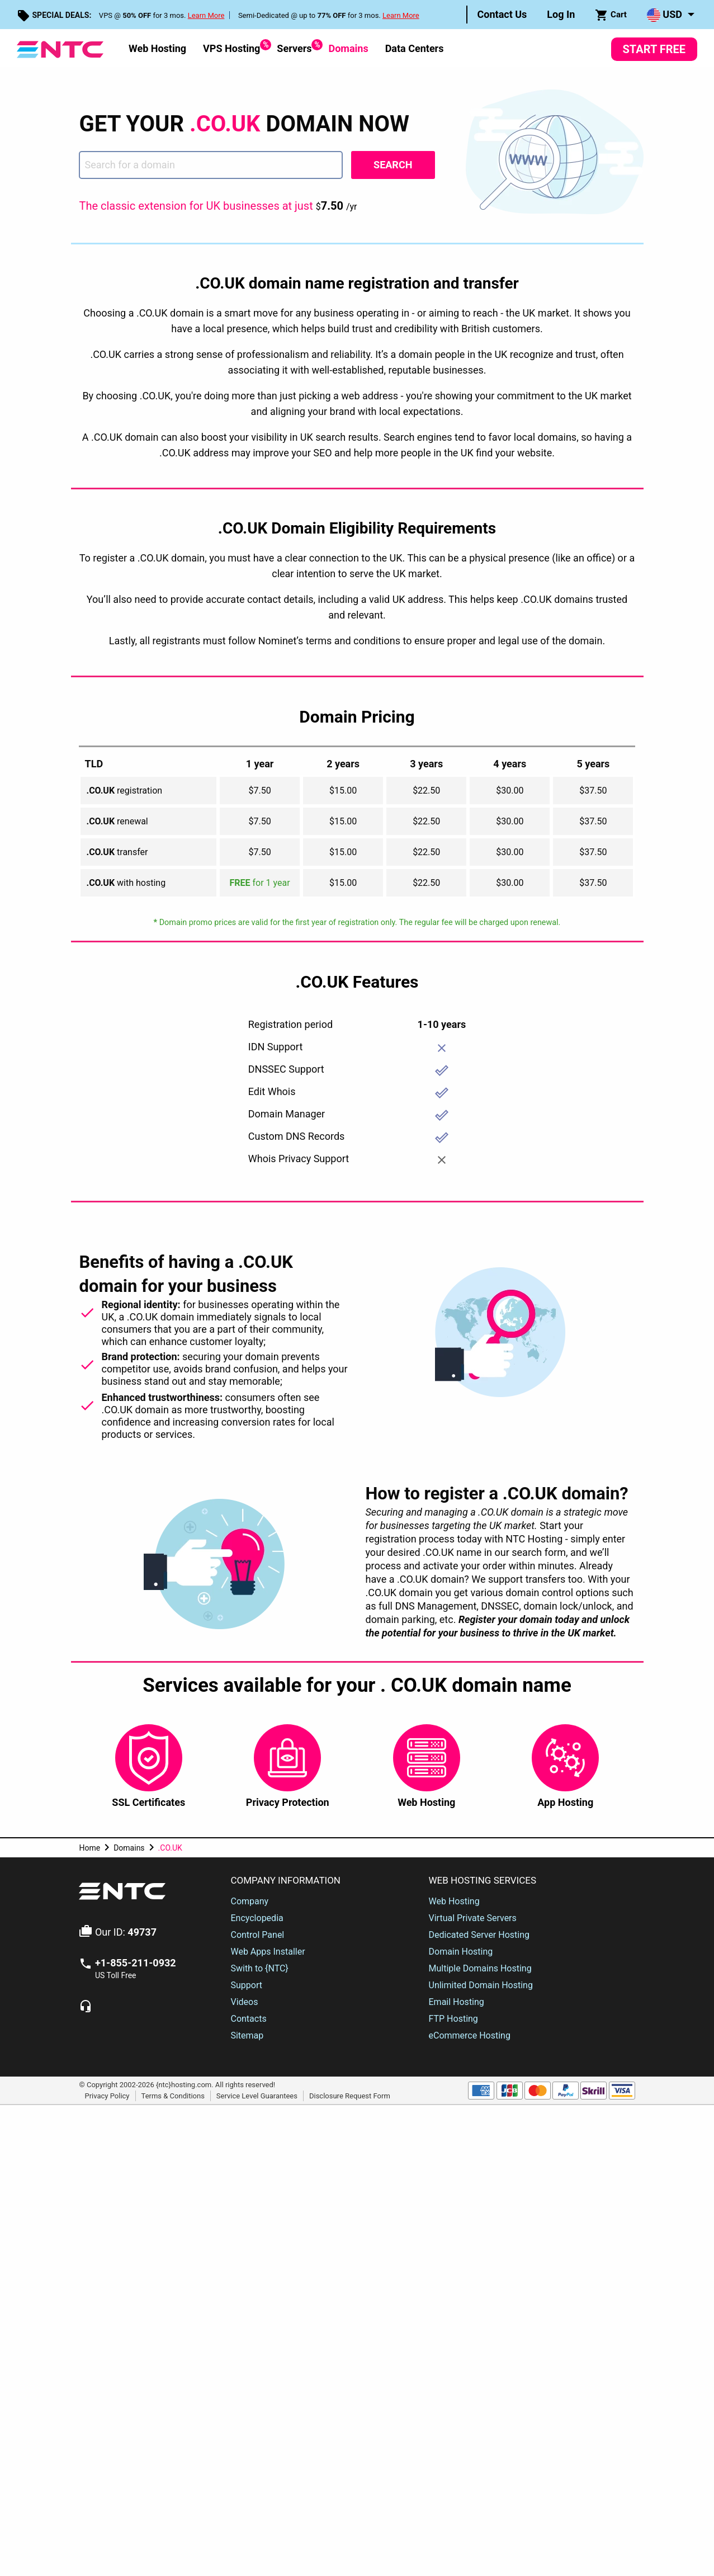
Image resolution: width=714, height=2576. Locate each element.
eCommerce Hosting (469, 2035)
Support (246, 1985)
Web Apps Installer (267, 1951)
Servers (294, 46)
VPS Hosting (231, 46)
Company (249, 1901)
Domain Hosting (461, 1951)
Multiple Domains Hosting (480, 1968)
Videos (244, 2002)
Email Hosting (456, 2002)
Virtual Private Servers (473, 1918)
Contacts (248, 2018)
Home (89, 1848)
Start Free (654, 49)
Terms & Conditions (173, 2095)
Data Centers (414, 48)
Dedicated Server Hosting (479, 1934)
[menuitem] (502, 14)
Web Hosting (157, 48)
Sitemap (246, 2035)
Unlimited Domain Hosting (481, 1985)
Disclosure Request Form (349, 2095)
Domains (348, 48)
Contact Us (502, 14)
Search (392, 165)
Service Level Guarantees (256, 2095)
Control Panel (257, 1934)
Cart (611, 15)
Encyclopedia (256, 1918)
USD (664, 15)
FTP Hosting (453, 2018)
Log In (561, 14)
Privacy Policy (106, 2095)
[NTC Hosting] (60, 48)
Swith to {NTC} (259, 1968)
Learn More (206, 15)
